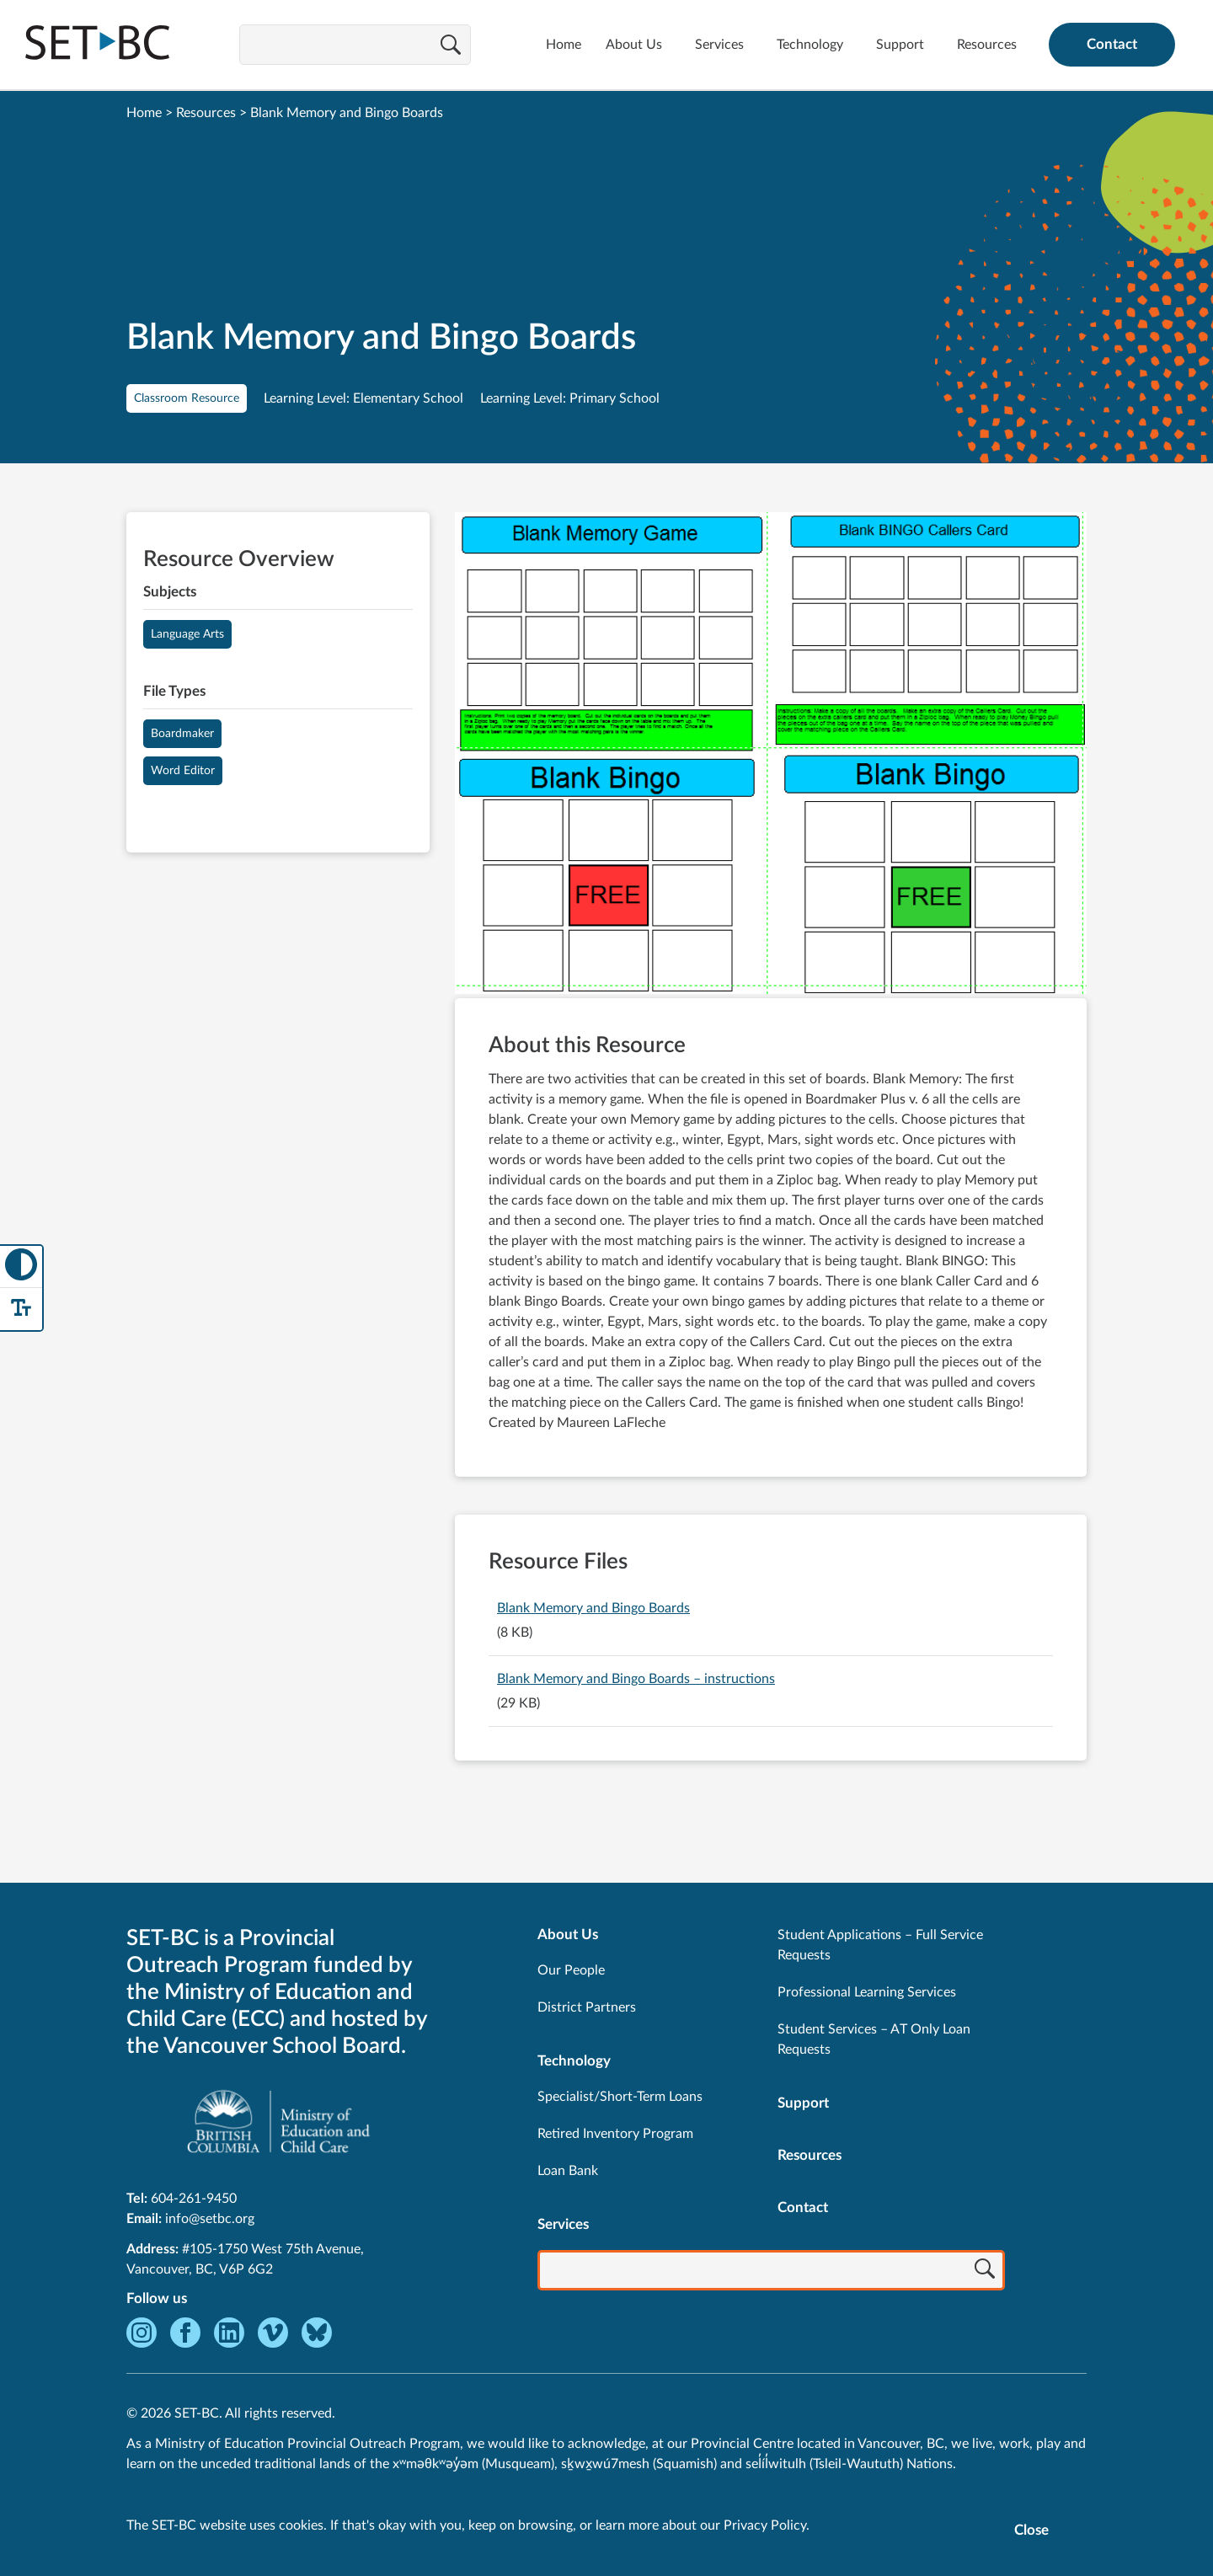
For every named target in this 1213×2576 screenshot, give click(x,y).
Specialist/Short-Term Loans (620, 2096)
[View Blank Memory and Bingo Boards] (771, 755)
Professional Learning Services (866, 1992)
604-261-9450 (194, 2198)
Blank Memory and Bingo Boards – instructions (636, 1679)
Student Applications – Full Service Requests (880, 1945)
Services (719, 44)
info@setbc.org (209, 2219)
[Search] (450, 46)
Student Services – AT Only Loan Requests (873, 2039)
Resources (987, 44)
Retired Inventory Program (615, 2133)
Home (563, 44)
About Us (634, 44)
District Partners (586, 2007)
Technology (810, 44)
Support (900, 44)
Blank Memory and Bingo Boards (593, 1608)
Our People (571, 1970)
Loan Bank (567, 2171)
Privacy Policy (765, 2525)
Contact (1112, 44)
